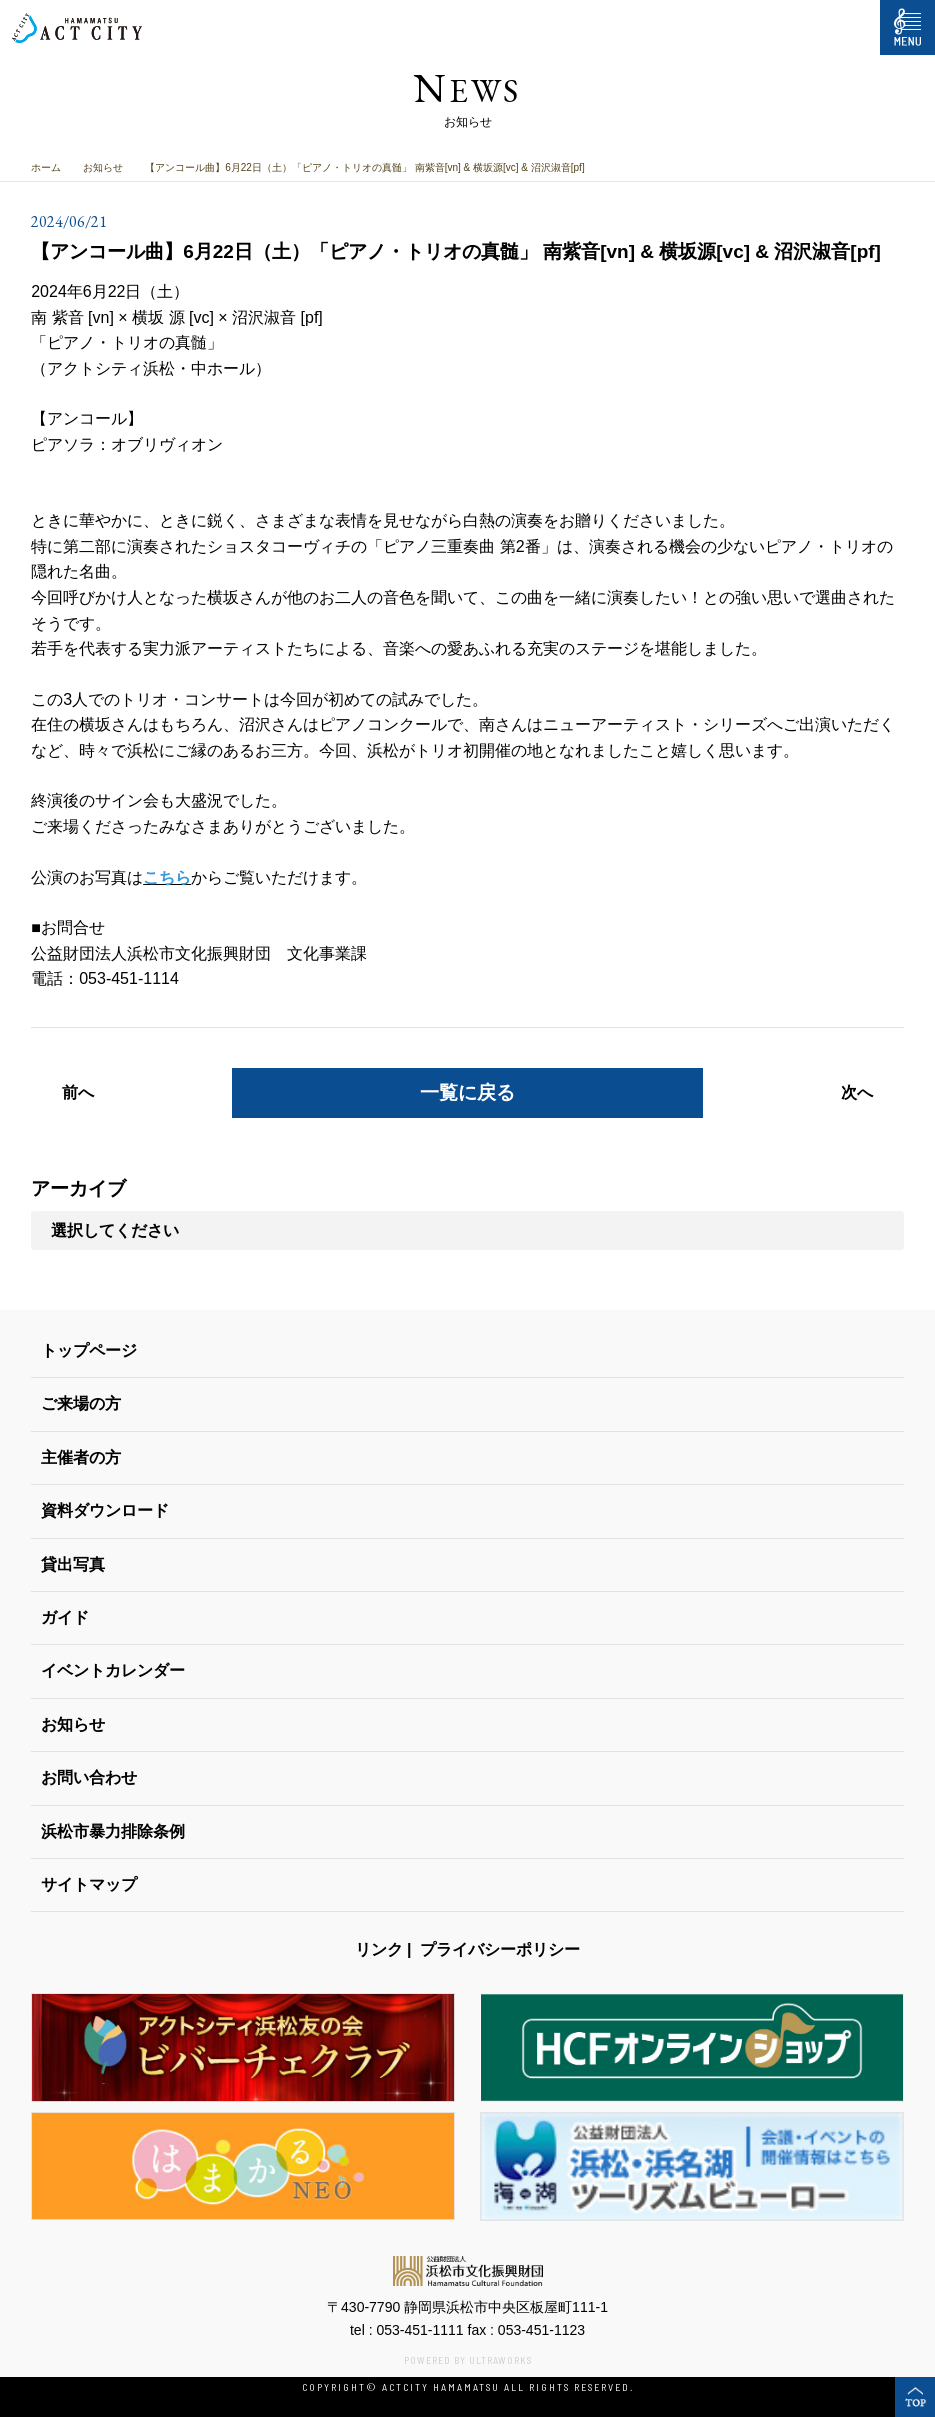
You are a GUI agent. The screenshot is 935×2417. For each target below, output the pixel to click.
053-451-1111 (419, 2330)
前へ (78, 1092)
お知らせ (103, 167)
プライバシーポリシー (500, 1949)
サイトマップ (89, 1884)
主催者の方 (81, 1457)
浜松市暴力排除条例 (113, 1831)
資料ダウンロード (105, 1510)
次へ (857, 1092)
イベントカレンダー (113, 1670)
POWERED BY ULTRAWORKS (468, 2360)
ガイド (65, 1617)
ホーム (46, 167)
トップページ (89, 1350)
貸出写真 (73, 1564)
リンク (379, 1949)
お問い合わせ (89, 1777)
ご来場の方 (81, 1403)
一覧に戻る (467, 1092)
